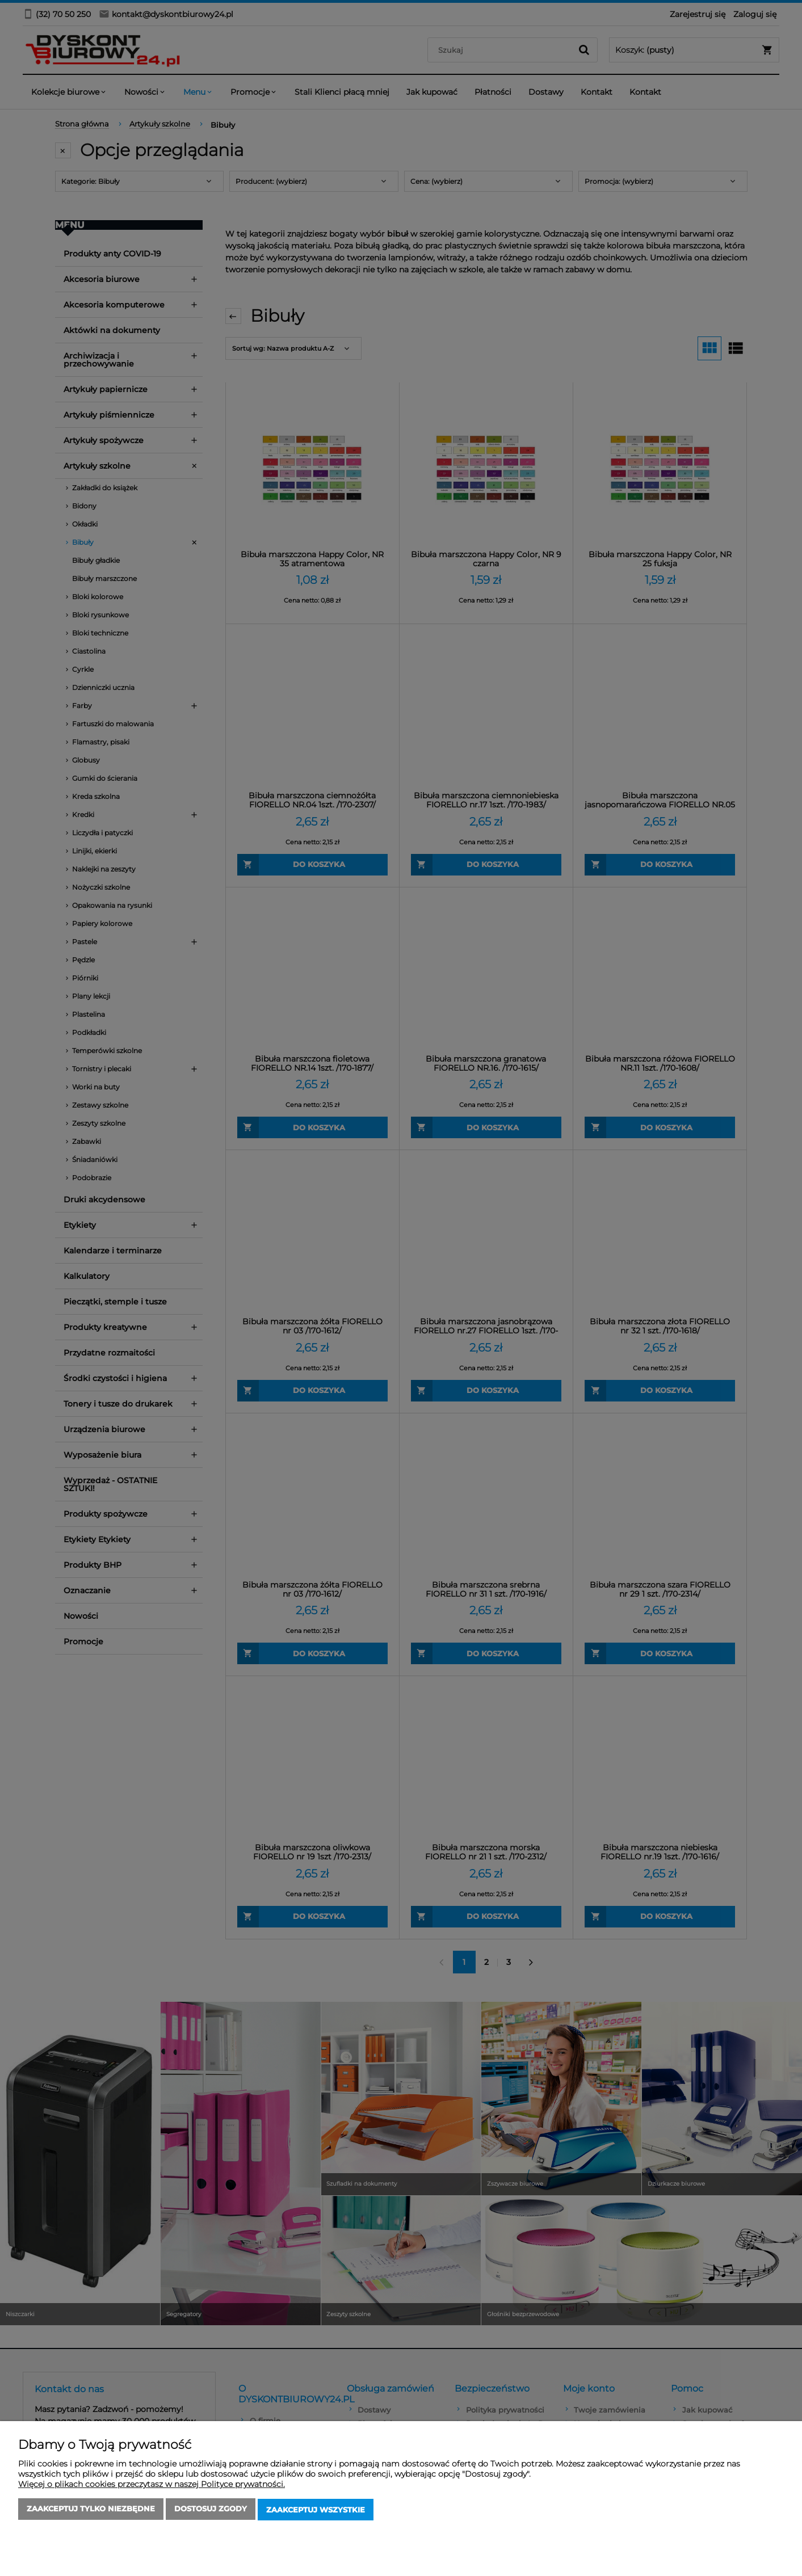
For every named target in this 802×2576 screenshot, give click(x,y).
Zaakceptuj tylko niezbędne (91, 2510)
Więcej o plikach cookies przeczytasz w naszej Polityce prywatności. (151, 2486)
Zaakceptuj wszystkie (315, 2510)
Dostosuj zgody (210, 2510)
